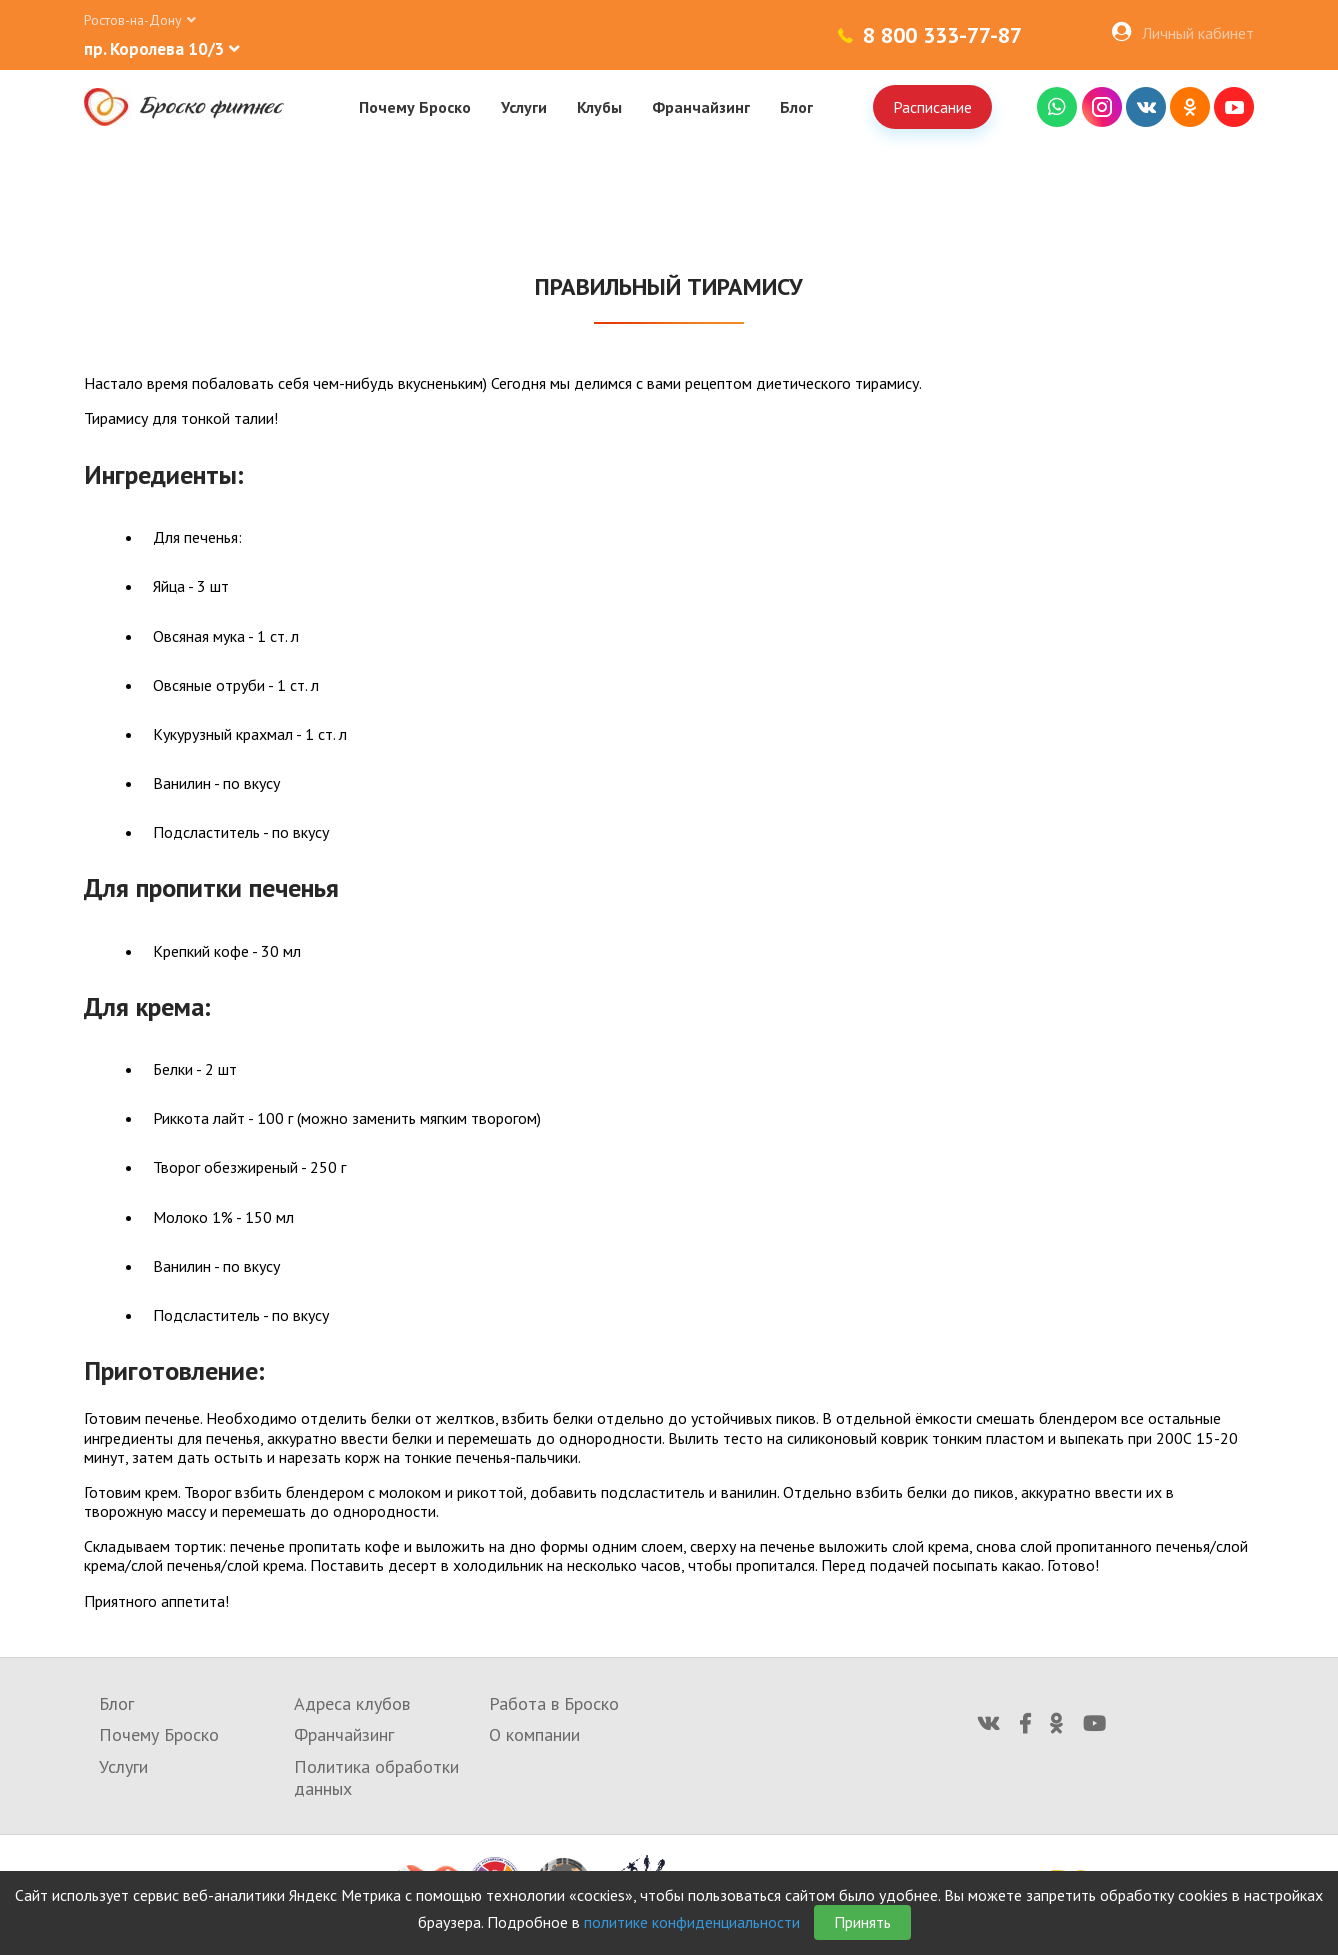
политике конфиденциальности (692, 1922)
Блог (796, 107)
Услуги (524, 107)
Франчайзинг (701, 107)
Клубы (599, 107)
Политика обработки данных (376, 1777)
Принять (862, 1922)
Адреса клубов (352, 1703)
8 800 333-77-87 (942, 35)
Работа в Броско (554, 1703)
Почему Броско (415, 107)
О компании (534, 1734)
